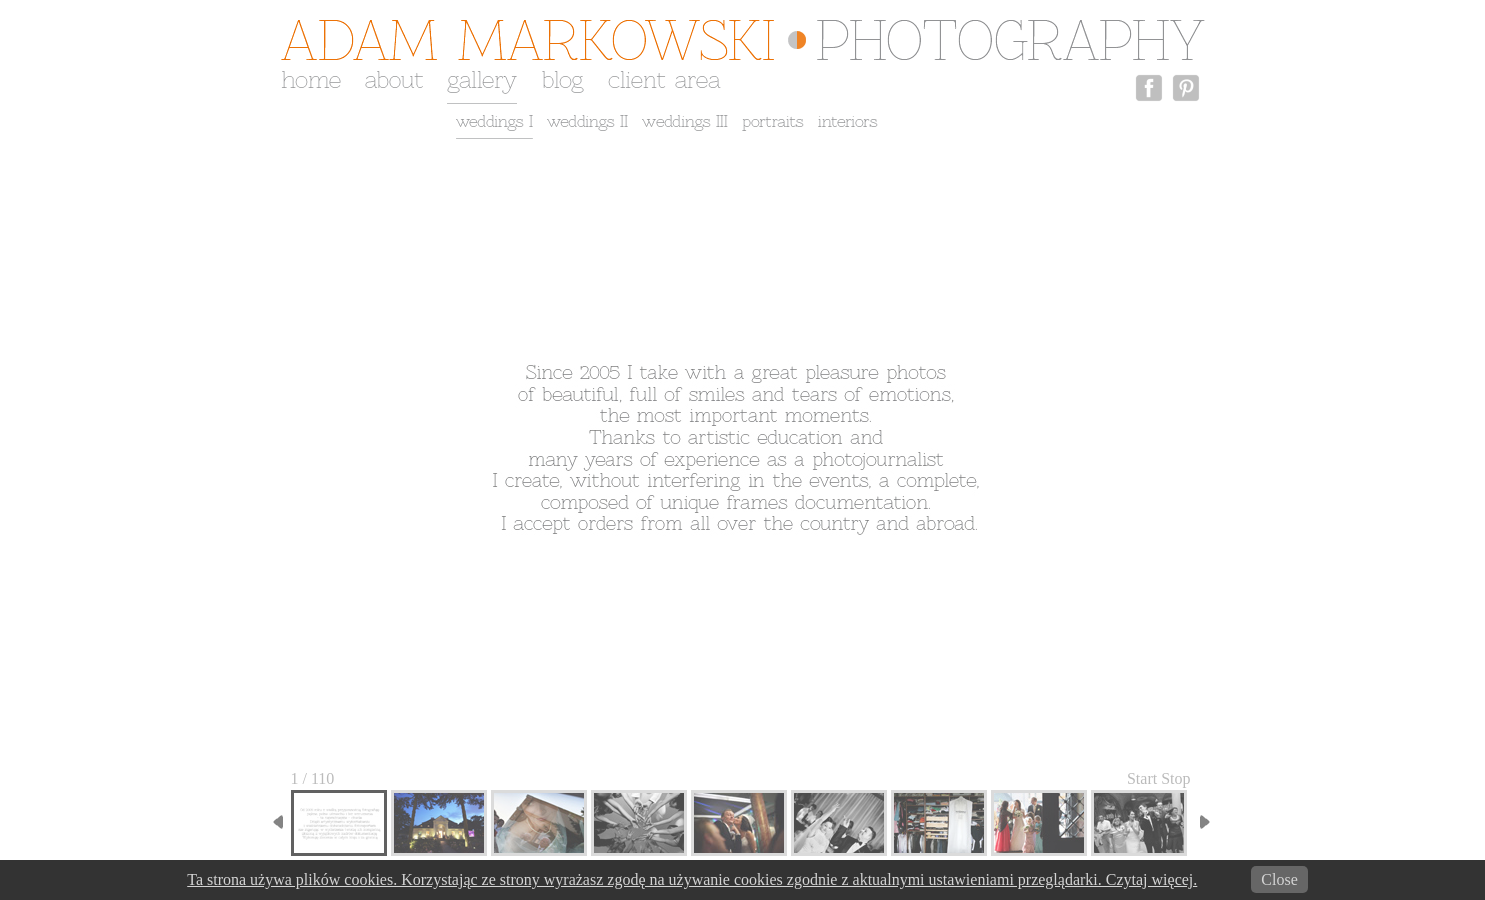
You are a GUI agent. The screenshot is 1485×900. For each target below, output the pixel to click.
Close (1279, 879)
